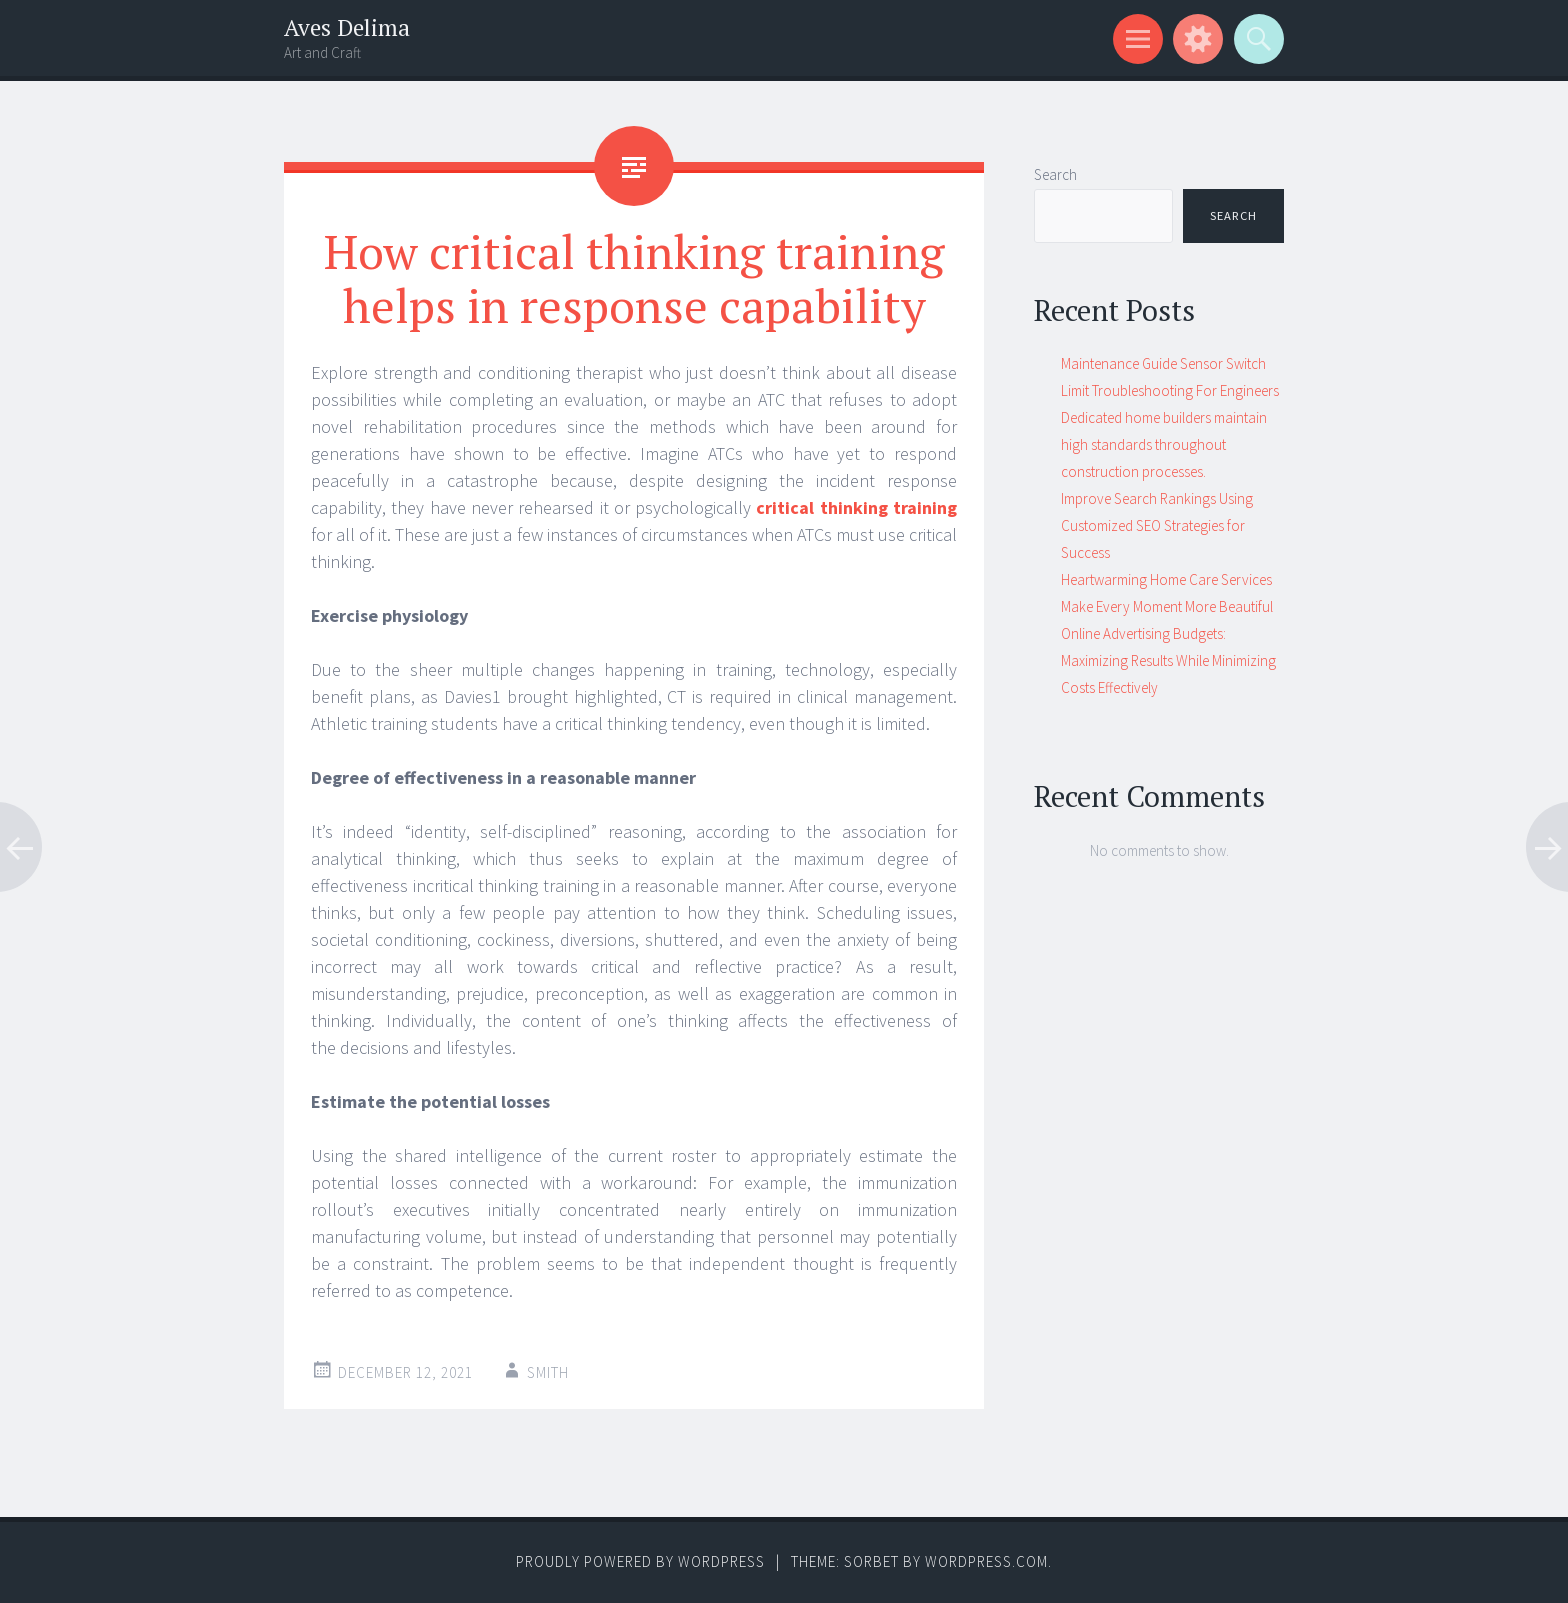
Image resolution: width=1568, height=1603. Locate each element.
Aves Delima (347, 27)
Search (1055, 174)
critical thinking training (856, 507)
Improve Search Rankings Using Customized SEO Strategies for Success (1157, 525)
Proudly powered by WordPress (640, 1561)
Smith (548, 1372)
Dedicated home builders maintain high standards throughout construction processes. (1164, 444)
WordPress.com (986, 1561)
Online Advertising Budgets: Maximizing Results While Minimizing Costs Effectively (1168, 660)
